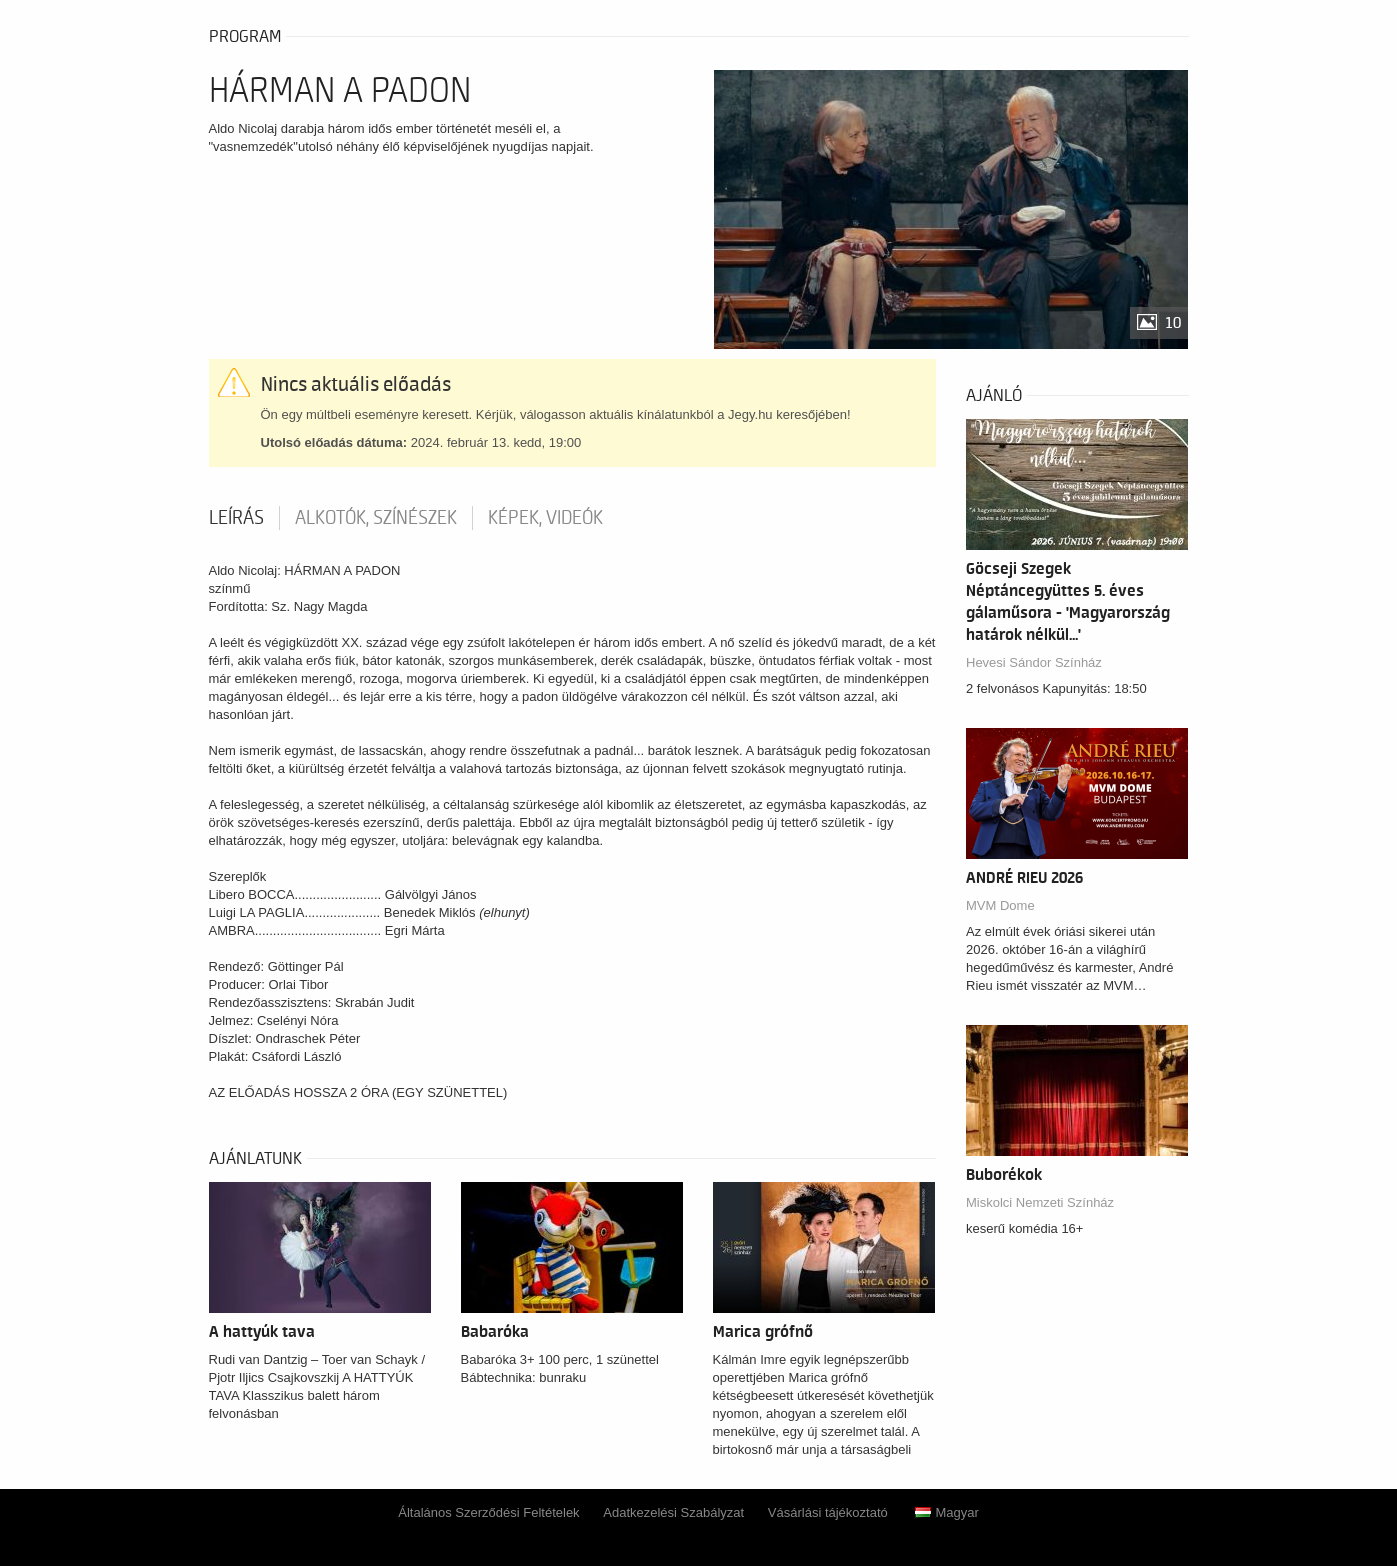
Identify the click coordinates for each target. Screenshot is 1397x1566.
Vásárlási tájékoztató (828, 1512)
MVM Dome (1000, 905)
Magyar (946, 1512)
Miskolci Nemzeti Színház (1040, 1202)
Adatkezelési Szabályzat (673, 1512)
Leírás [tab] (236, 518)
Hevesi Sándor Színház (1034, 662)
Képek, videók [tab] (545, 518)
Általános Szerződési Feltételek (488, 1512)
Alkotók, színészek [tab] (376, 518)
